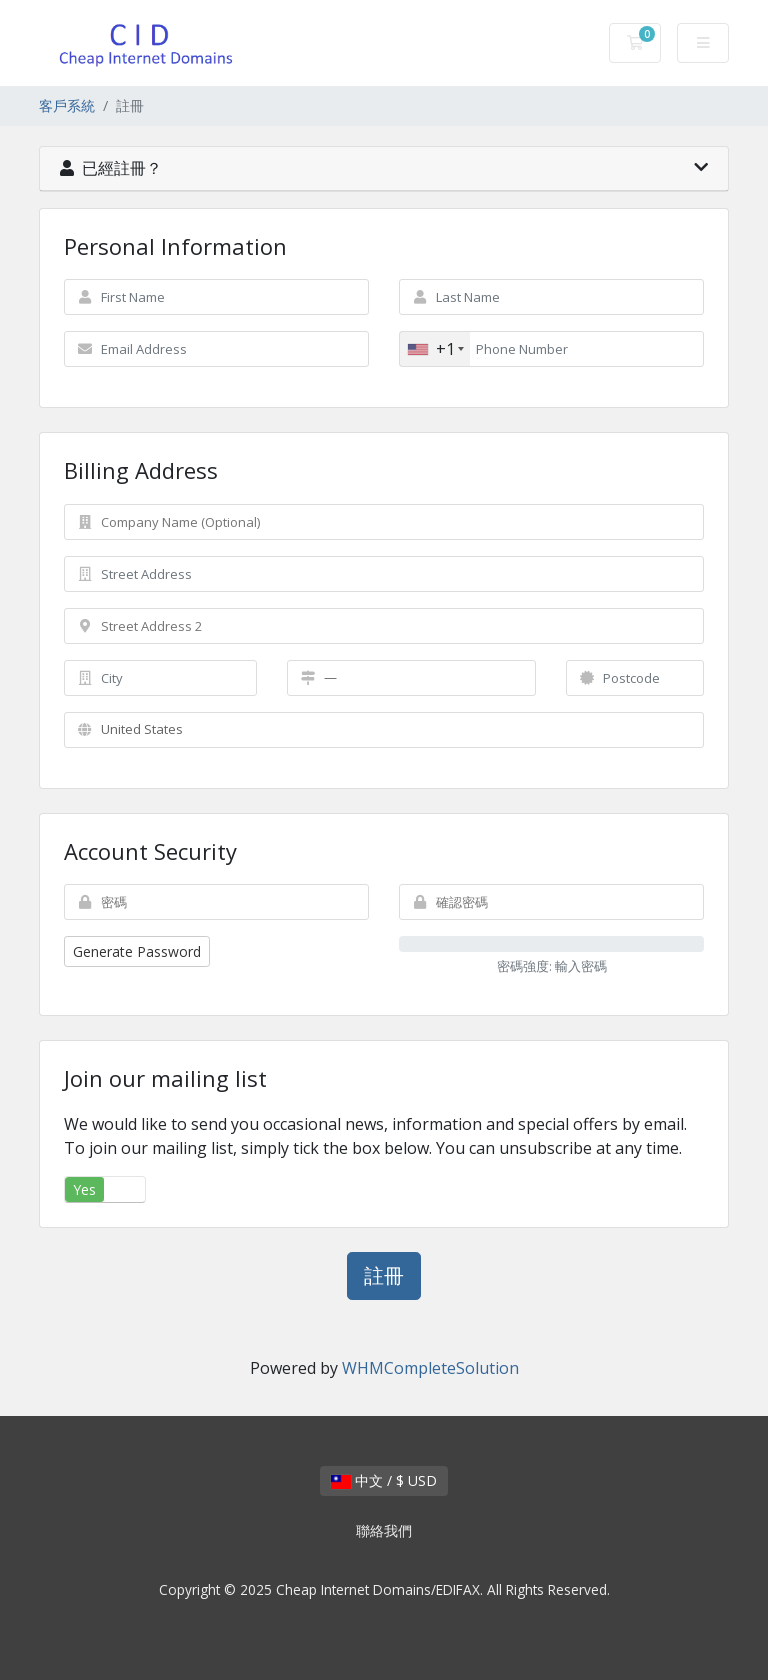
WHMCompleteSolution (430, 1368)
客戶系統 (67, 105)
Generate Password (137, 951)
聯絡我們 (384, 1530)
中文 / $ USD (384, 1480)
